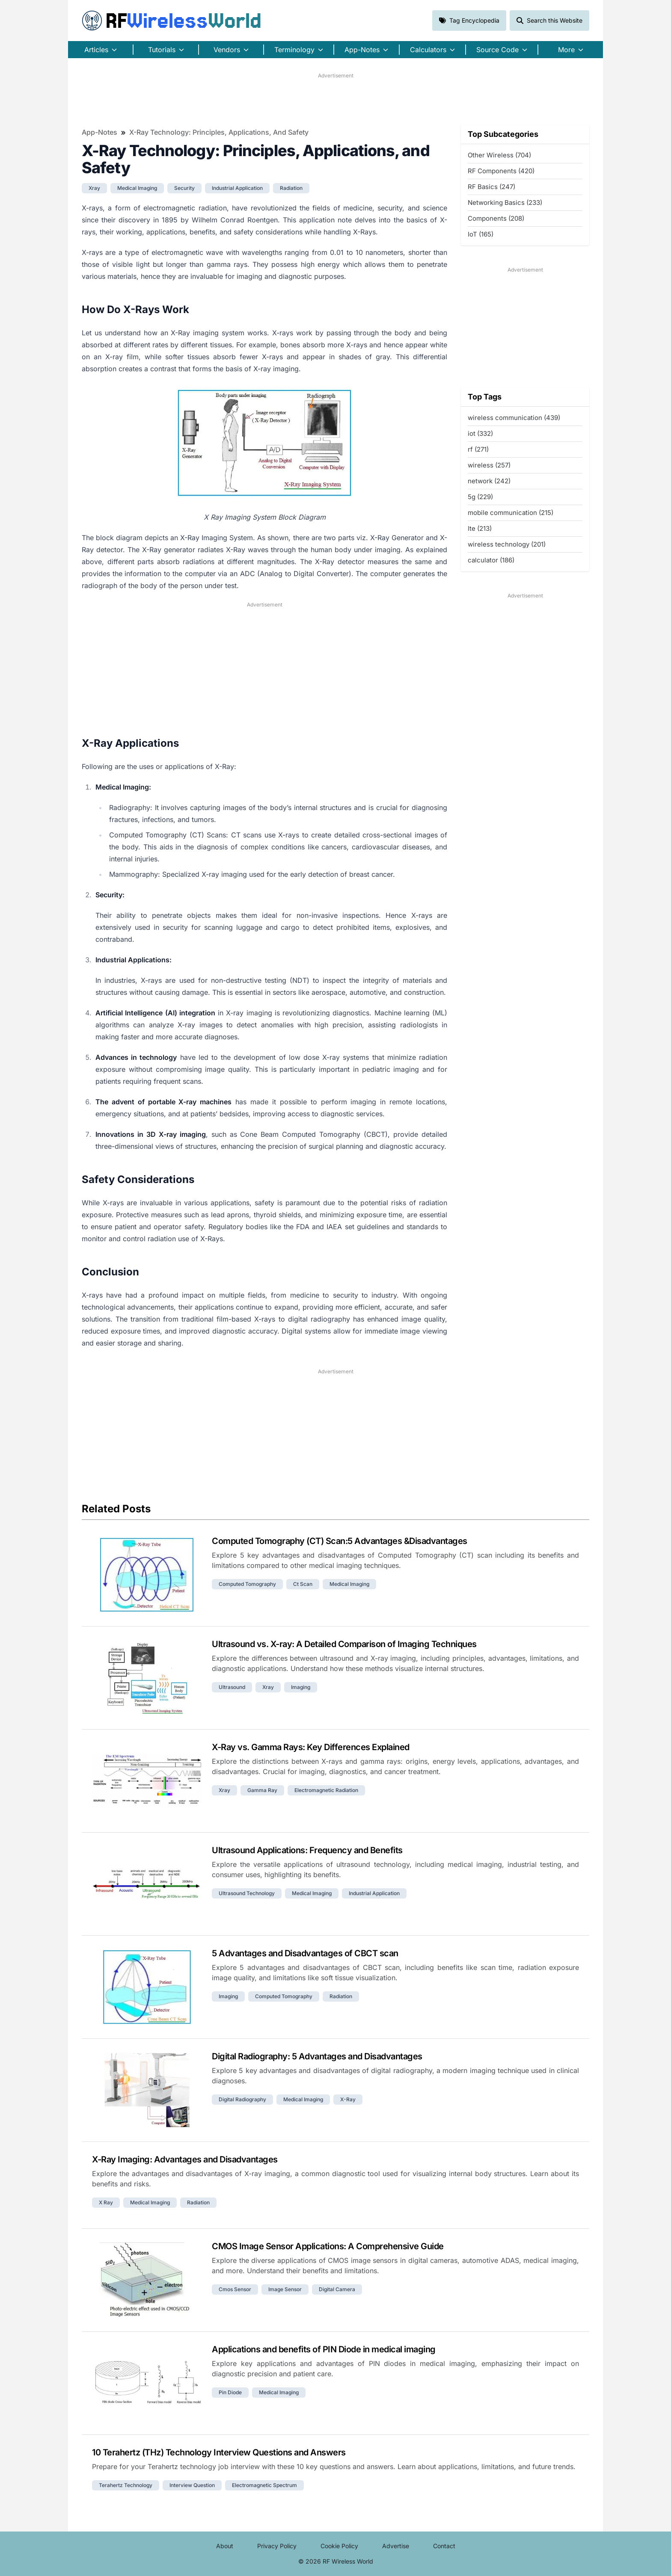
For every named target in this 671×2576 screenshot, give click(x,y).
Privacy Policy (277, 2545)
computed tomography (247, 1584)
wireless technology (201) (507, 544)
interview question (192, 2485)
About (224, 2545)
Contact (444, 2545)
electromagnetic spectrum (264, 2485)
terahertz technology (125, 2485)
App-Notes (99, 132)
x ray (106, 2202)
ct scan (302, 1584)
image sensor (285, 2289)
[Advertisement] (335, 99)
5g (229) (480, 497)
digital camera (337, 2289)
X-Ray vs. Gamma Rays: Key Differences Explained (311, 1747)
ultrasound (232, 1687)
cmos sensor (235, 2289)
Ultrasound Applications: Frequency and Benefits (307, 1850)
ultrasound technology (247, 1893)
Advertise (395, 2545)
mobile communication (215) (510, 513)
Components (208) (496, 218)
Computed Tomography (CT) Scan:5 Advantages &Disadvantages (339, 1541)
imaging (300, 1687)
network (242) (489, 481)
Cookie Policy (339, 2545)
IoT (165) (480, 234)
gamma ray (262, 1790)
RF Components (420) (501, 171)
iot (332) (480, 433)
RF (171, 20)
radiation (291, 188)
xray (94, 188)
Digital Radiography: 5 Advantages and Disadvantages (317, 2056)
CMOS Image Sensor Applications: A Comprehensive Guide (328, 2246)
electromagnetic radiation (326, 1790)
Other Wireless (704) (499, 155)
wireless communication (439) (514, 418)
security (184, 188)
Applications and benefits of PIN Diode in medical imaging (324, 2349)
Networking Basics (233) (505, 202)
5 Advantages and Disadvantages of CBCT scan (305, 1953)
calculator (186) (491, 560)
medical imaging (137, 188)
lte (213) (480, 528)
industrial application (237, 188)
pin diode (230, 2392)
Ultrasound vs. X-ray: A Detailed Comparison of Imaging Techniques (344, 1644)
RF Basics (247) (491, 187)
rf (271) (478, 449)
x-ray (348, 2099)
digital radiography (242, 2099)
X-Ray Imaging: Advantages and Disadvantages (185, 2159)
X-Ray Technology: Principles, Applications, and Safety (219, 132)
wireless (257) (489, 465)
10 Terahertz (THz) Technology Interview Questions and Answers (219, 2452)
